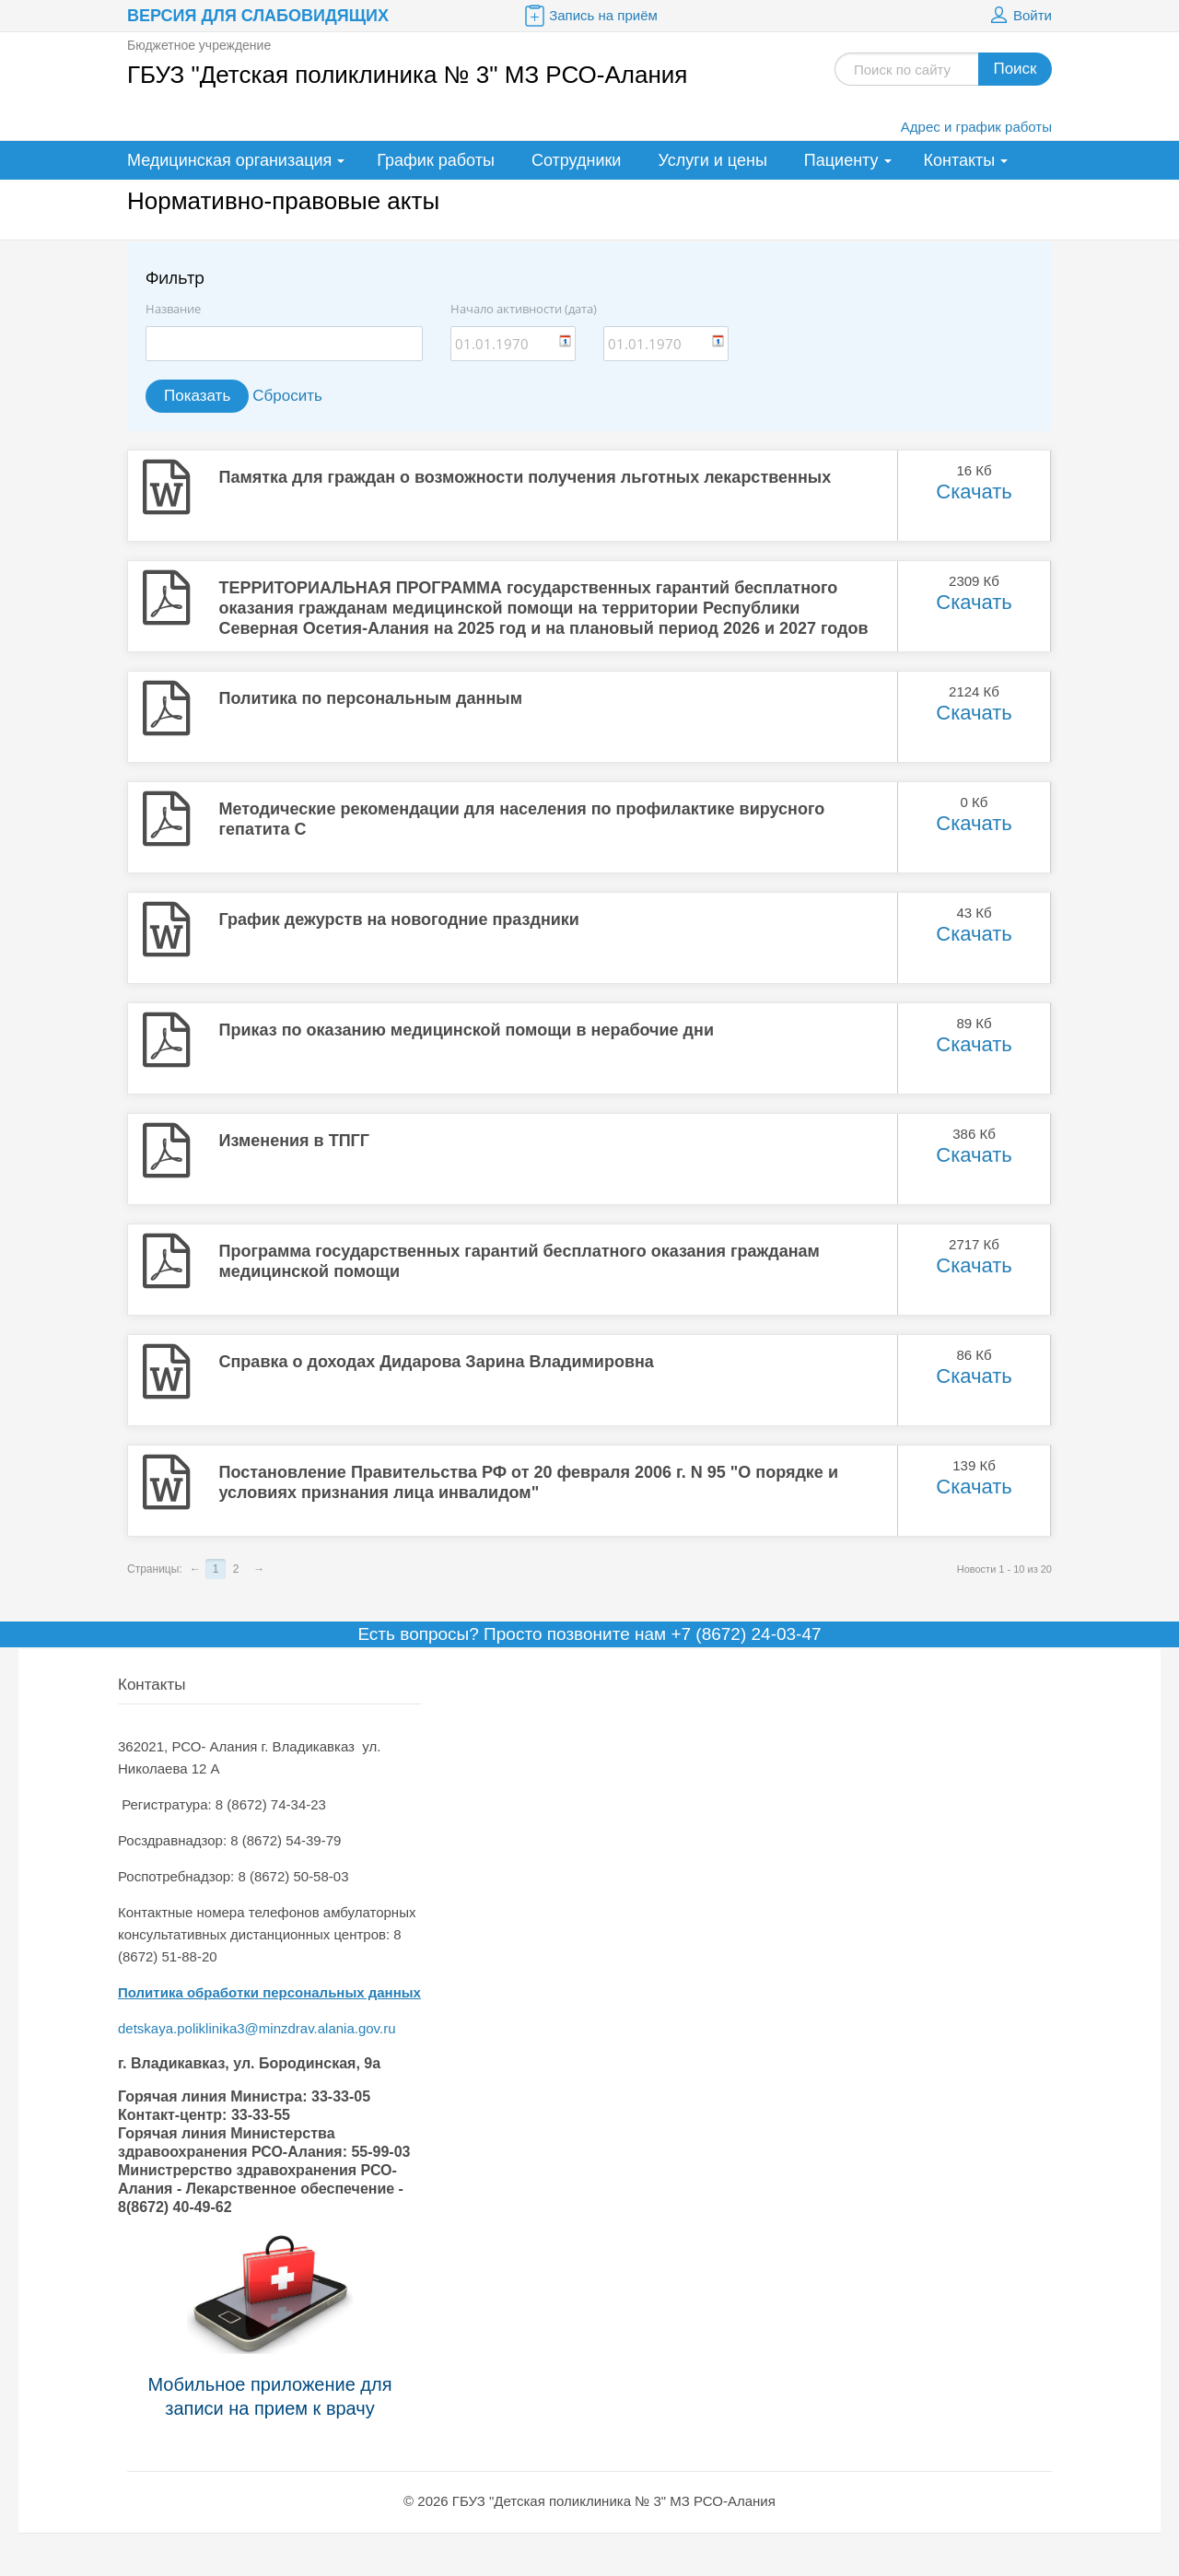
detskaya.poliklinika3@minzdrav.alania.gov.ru (259, 2028)
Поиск (1014, 68)
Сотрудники (576, 160)
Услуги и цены (712, 160)
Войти (1019, 15)
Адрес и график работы (976, 127)
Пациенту (841, 160)
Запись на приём (589, 15)
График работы (436, 160)
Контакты (960, 160)
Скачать (974, 491)
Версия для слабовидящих (258, 15)
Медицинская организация (229, 160)
